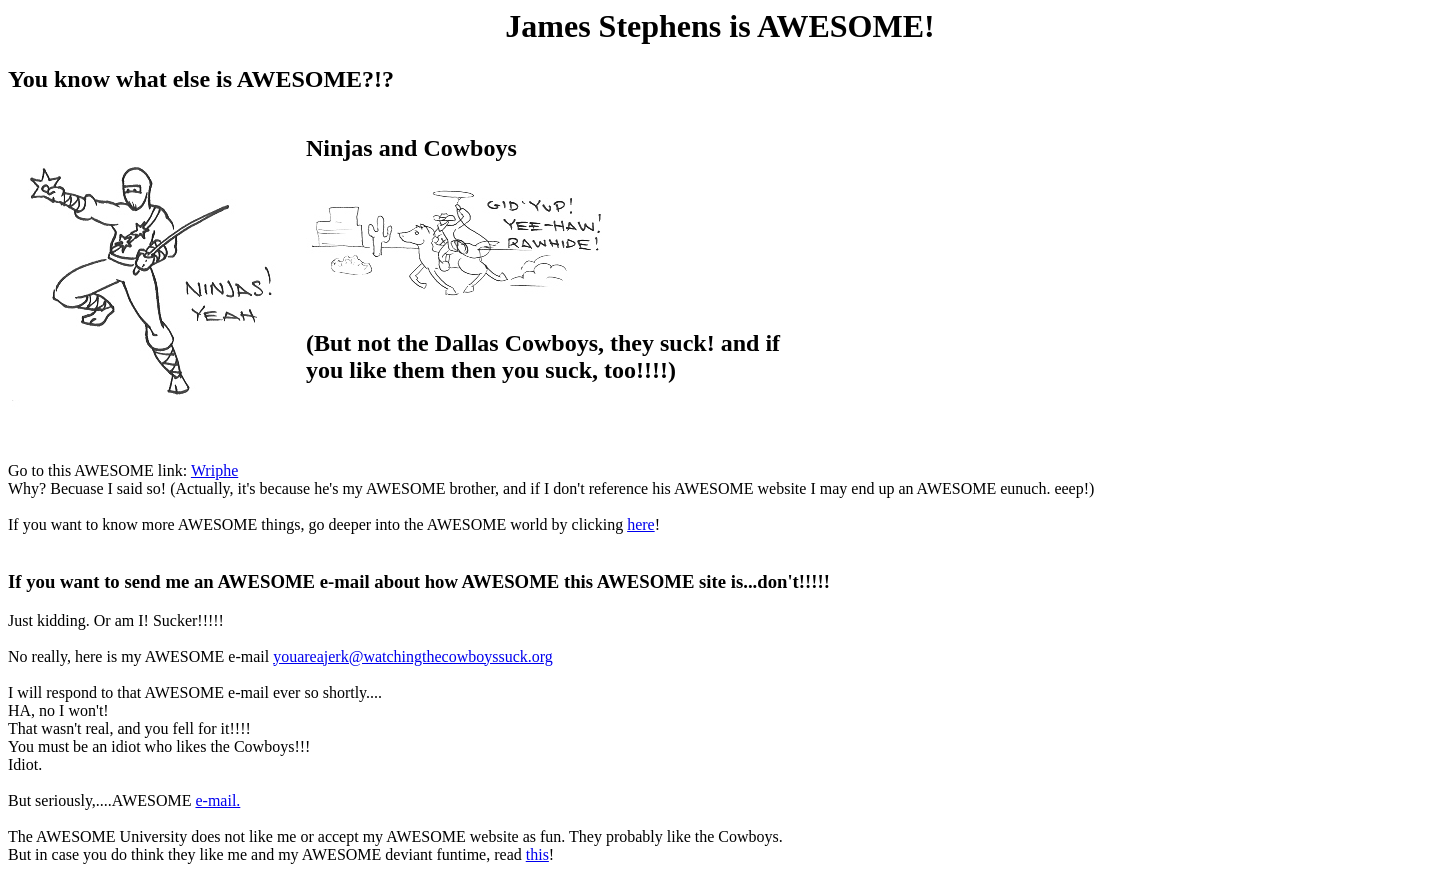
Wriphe (214, 470)
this (537, 854)
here (641, 524)
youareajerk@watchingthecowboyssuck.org (413, 656)
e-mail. (217, 800)
